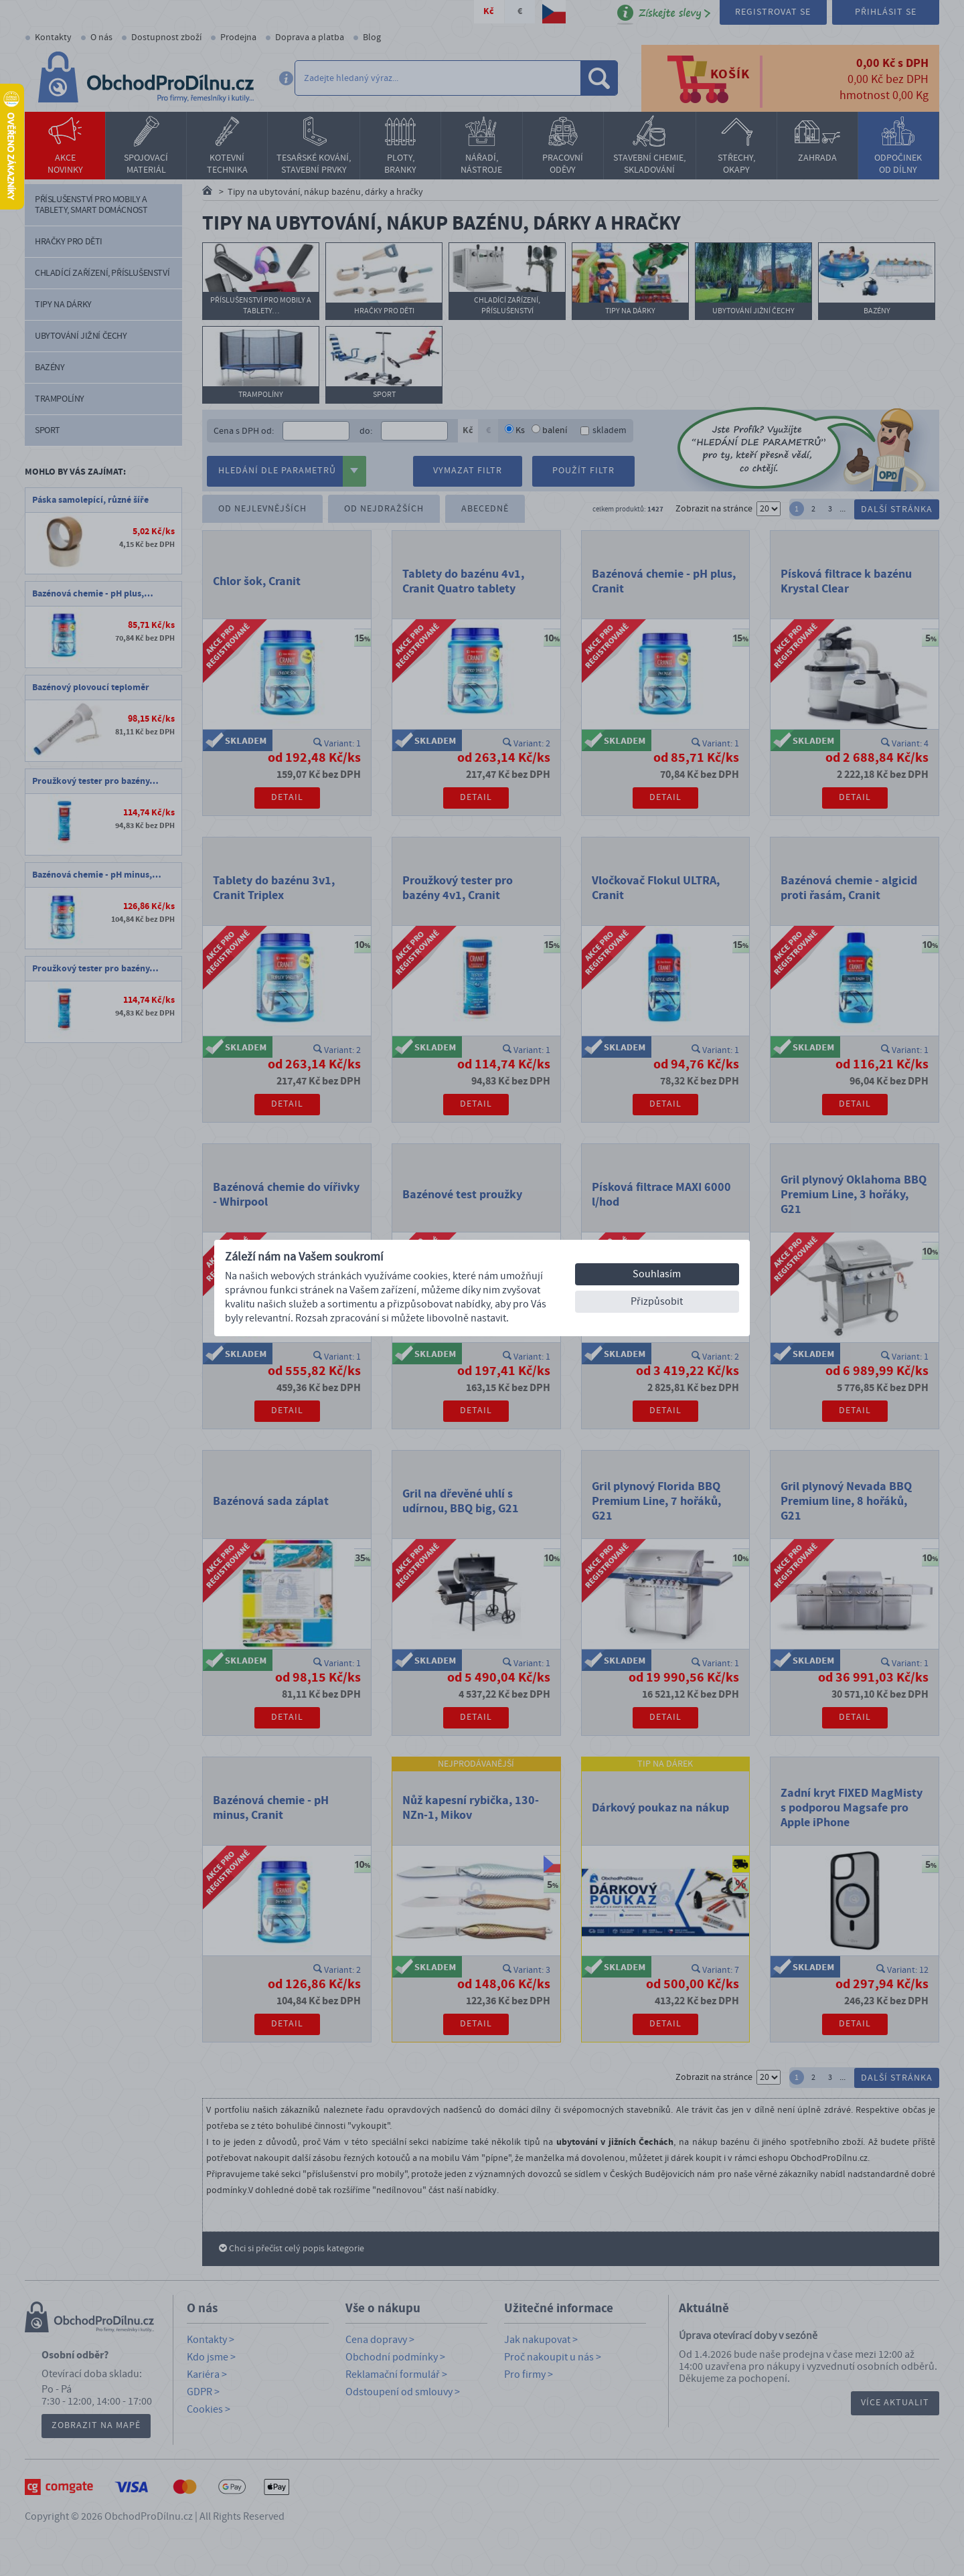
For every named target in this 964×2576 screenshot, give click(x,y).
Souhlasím (657, 1274)
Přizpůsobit (657, 1301)
